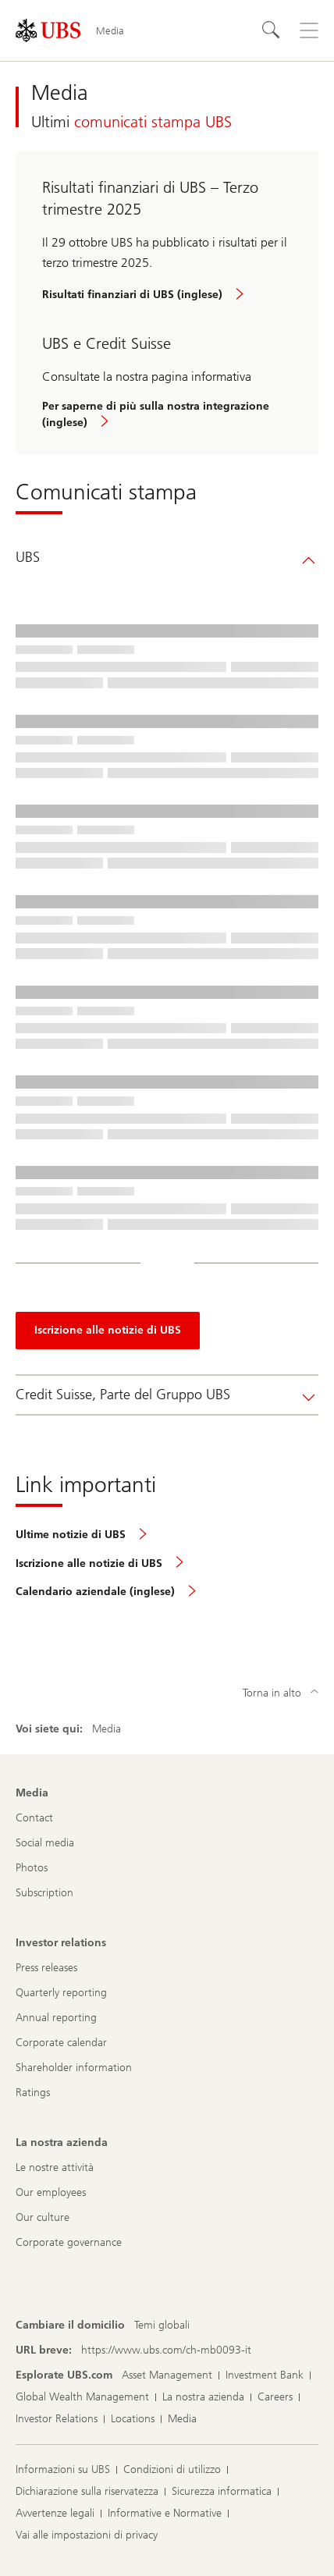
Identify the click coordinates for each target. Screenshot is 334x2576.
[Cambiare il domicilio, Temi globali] (162, 2325)
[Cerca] (271, 30)
